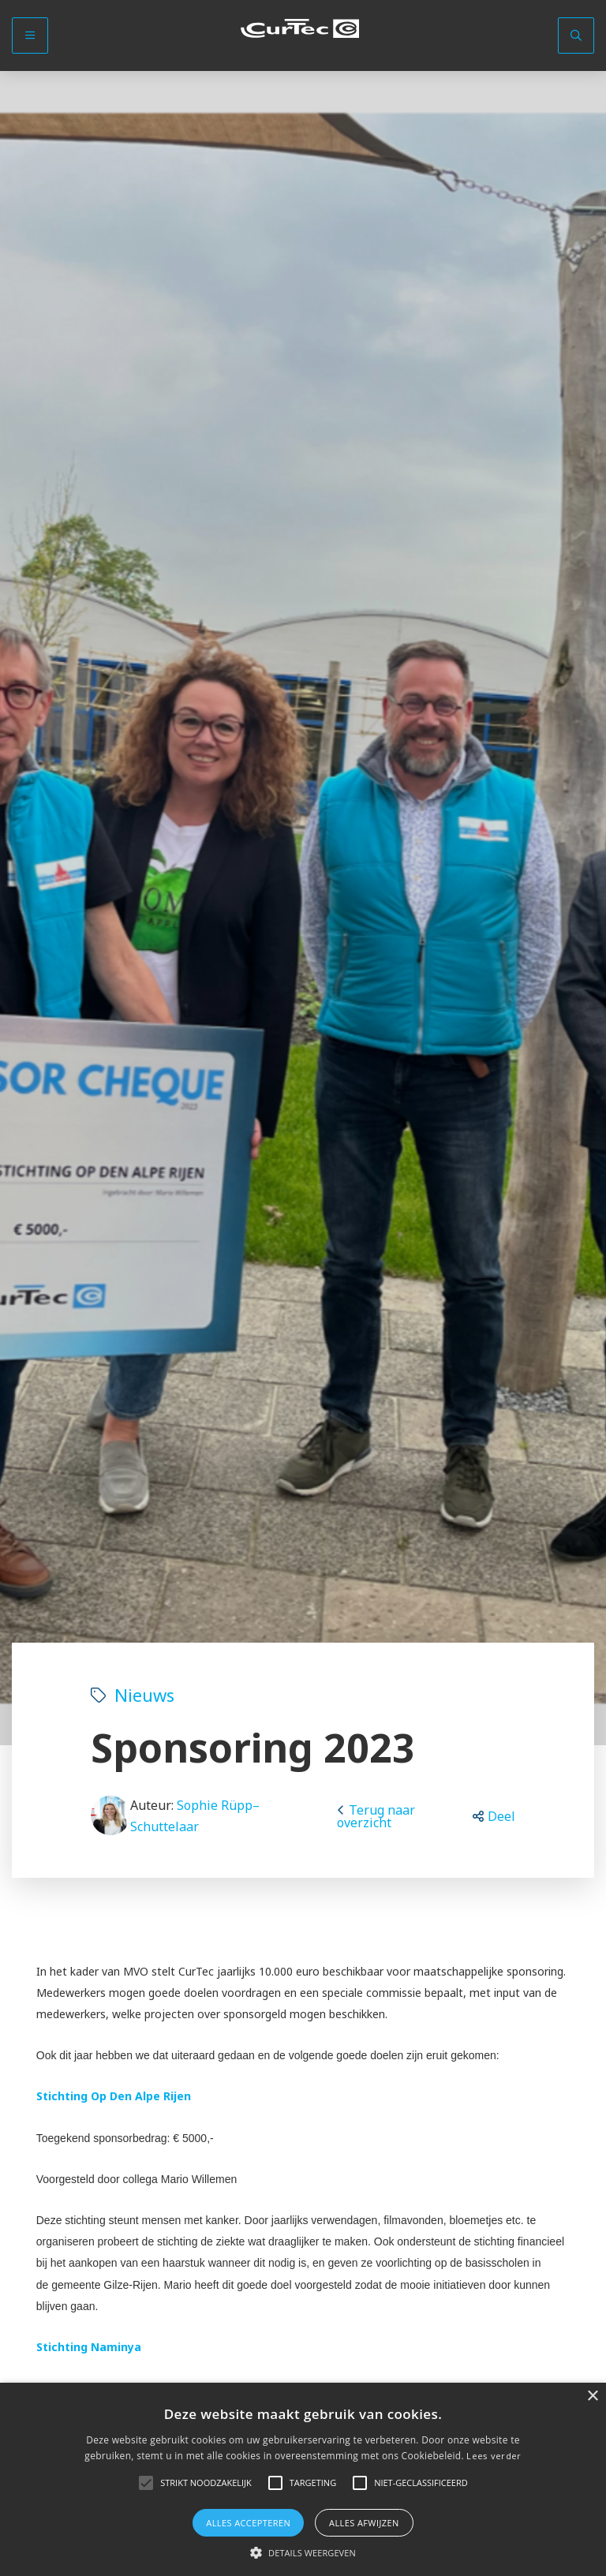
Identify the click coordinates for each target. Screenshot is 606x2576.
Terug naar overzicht (376, 1816)
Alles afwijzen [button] (364, 2523)
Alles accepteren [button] (248, 2523)
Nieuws (132, 1695)
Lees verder (493, 2456)
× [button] (592, 2396)
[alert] (303, 2479)
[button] (494, 1816)
